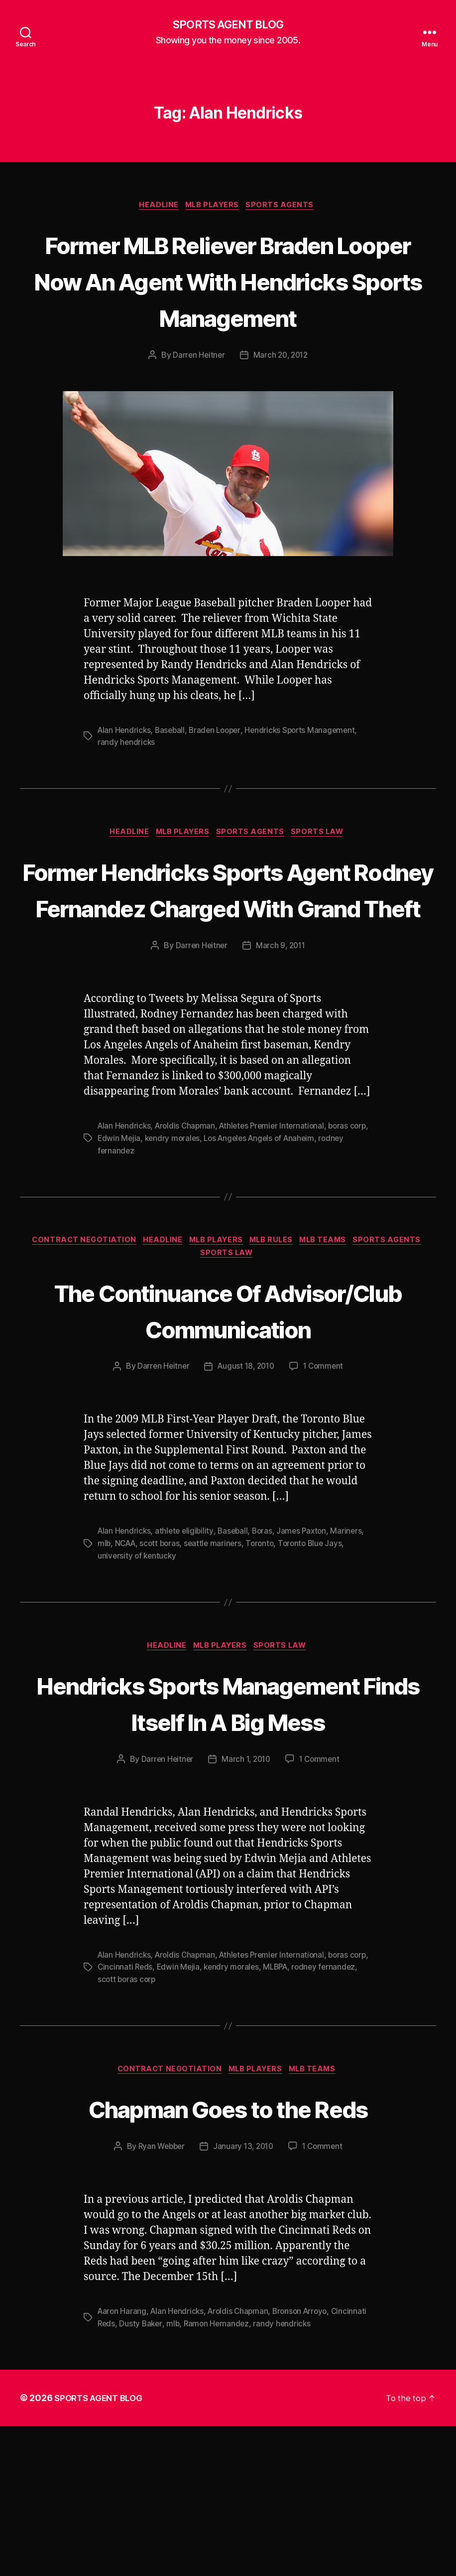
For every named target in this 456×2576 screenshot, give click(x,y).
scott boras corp (169, 2129)
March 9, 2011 (281, 1021)
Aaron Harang (123, 2462)
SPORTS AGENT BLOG (228, 25)
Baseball (172, 769)
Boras (267, 1645)
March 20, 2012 (281, 394)
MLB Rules (275, 1315)
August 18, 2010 (246, 1481)
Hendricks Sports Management (307, 769)
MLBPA (301, 2117)
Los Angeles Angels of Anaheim (286, 1213)
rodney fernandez (130, 1225)
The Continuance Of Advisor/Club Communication (227, 1404)
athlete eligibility (187, 1645)
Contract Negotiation (74, 1315)
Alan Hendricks (125, 769)
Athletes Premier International (278, 1201)
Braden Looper (219, 769)
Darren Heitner (197, 394)
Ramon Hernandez (257, 2474)
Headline (156, 207)
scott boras (163, 1657)
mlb (104, 1657)
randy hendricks (127, 781)
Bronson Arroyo (307, 2462)
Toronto (266, 1657)
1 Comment (326, 1481)
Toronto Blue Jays (318, 1657)
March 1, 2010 (246, 1910)
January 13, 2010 (243, 2297)
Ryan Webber (159, 2297)
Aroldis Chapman (188, 1201)
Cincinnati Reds (146, 2117)
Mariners (354, 1645)
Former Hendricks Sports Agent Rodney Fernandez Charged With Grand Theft (228, 945)
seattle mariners (217, 1657)
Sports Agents (286, 207)
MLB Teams (332, 1315)
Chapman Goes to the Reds (227, 2258)
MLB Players (214, 207)
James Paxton (308, 1645)
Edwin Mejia (140, 1213)
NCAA (126, 1657)
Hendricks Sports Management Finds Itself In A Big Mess (228, 1834)
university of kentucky (138, 1669)
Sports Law (325, 871)
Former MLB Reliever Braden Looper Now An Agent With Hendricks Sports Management (228, 300)
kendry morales (195, 1213)
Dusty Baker (180, 2474)
